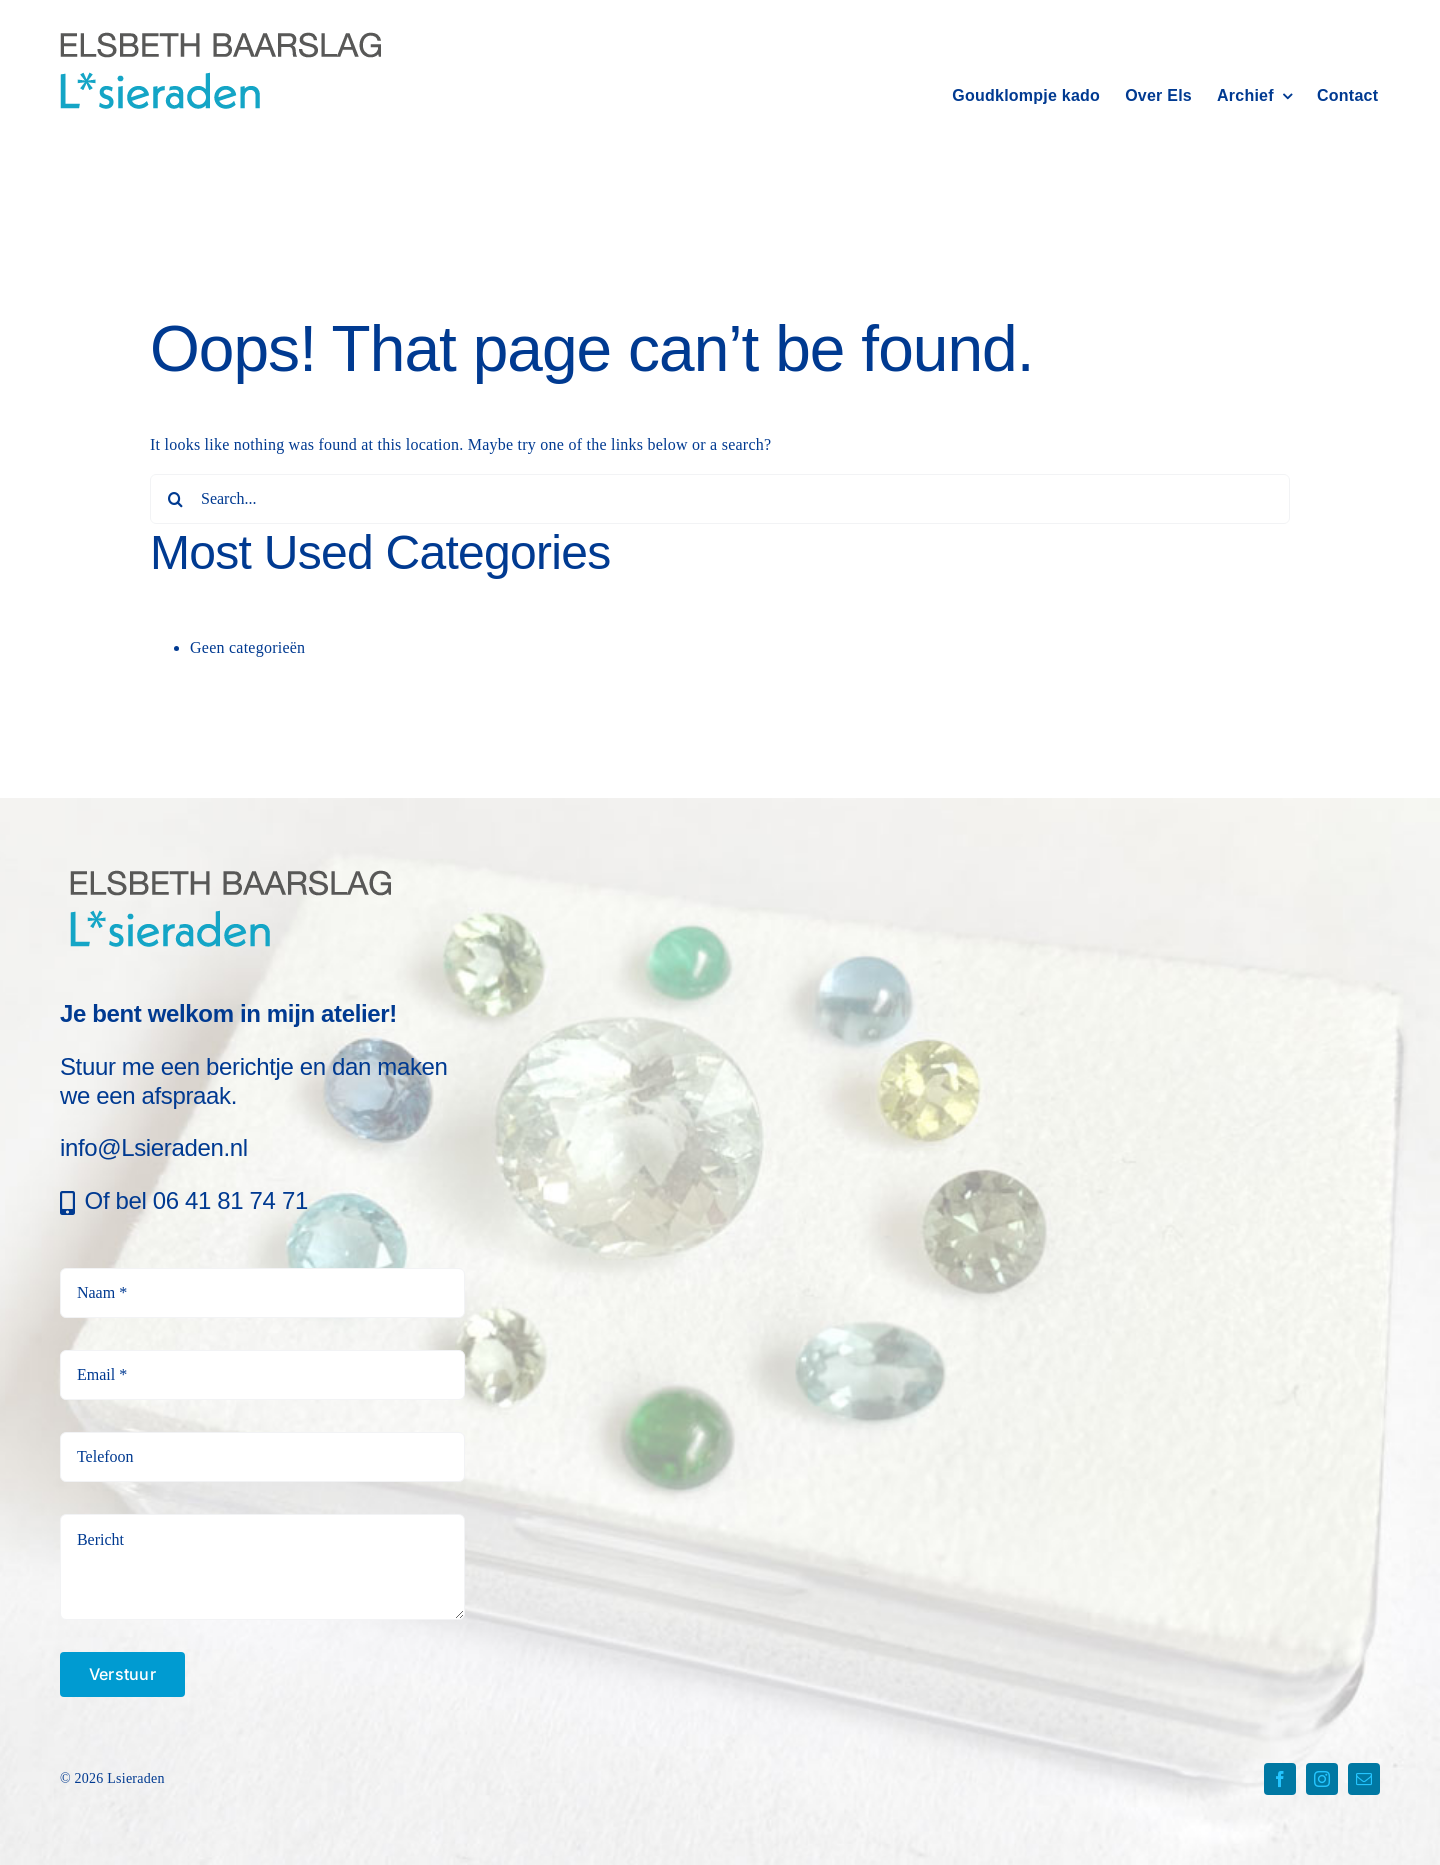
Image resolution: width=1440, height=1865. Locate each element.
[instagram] (1322, 1779)
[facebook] (1280, 1779)
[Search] (175, 499)
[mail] (1364, 1779)
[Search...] (720, 499)
